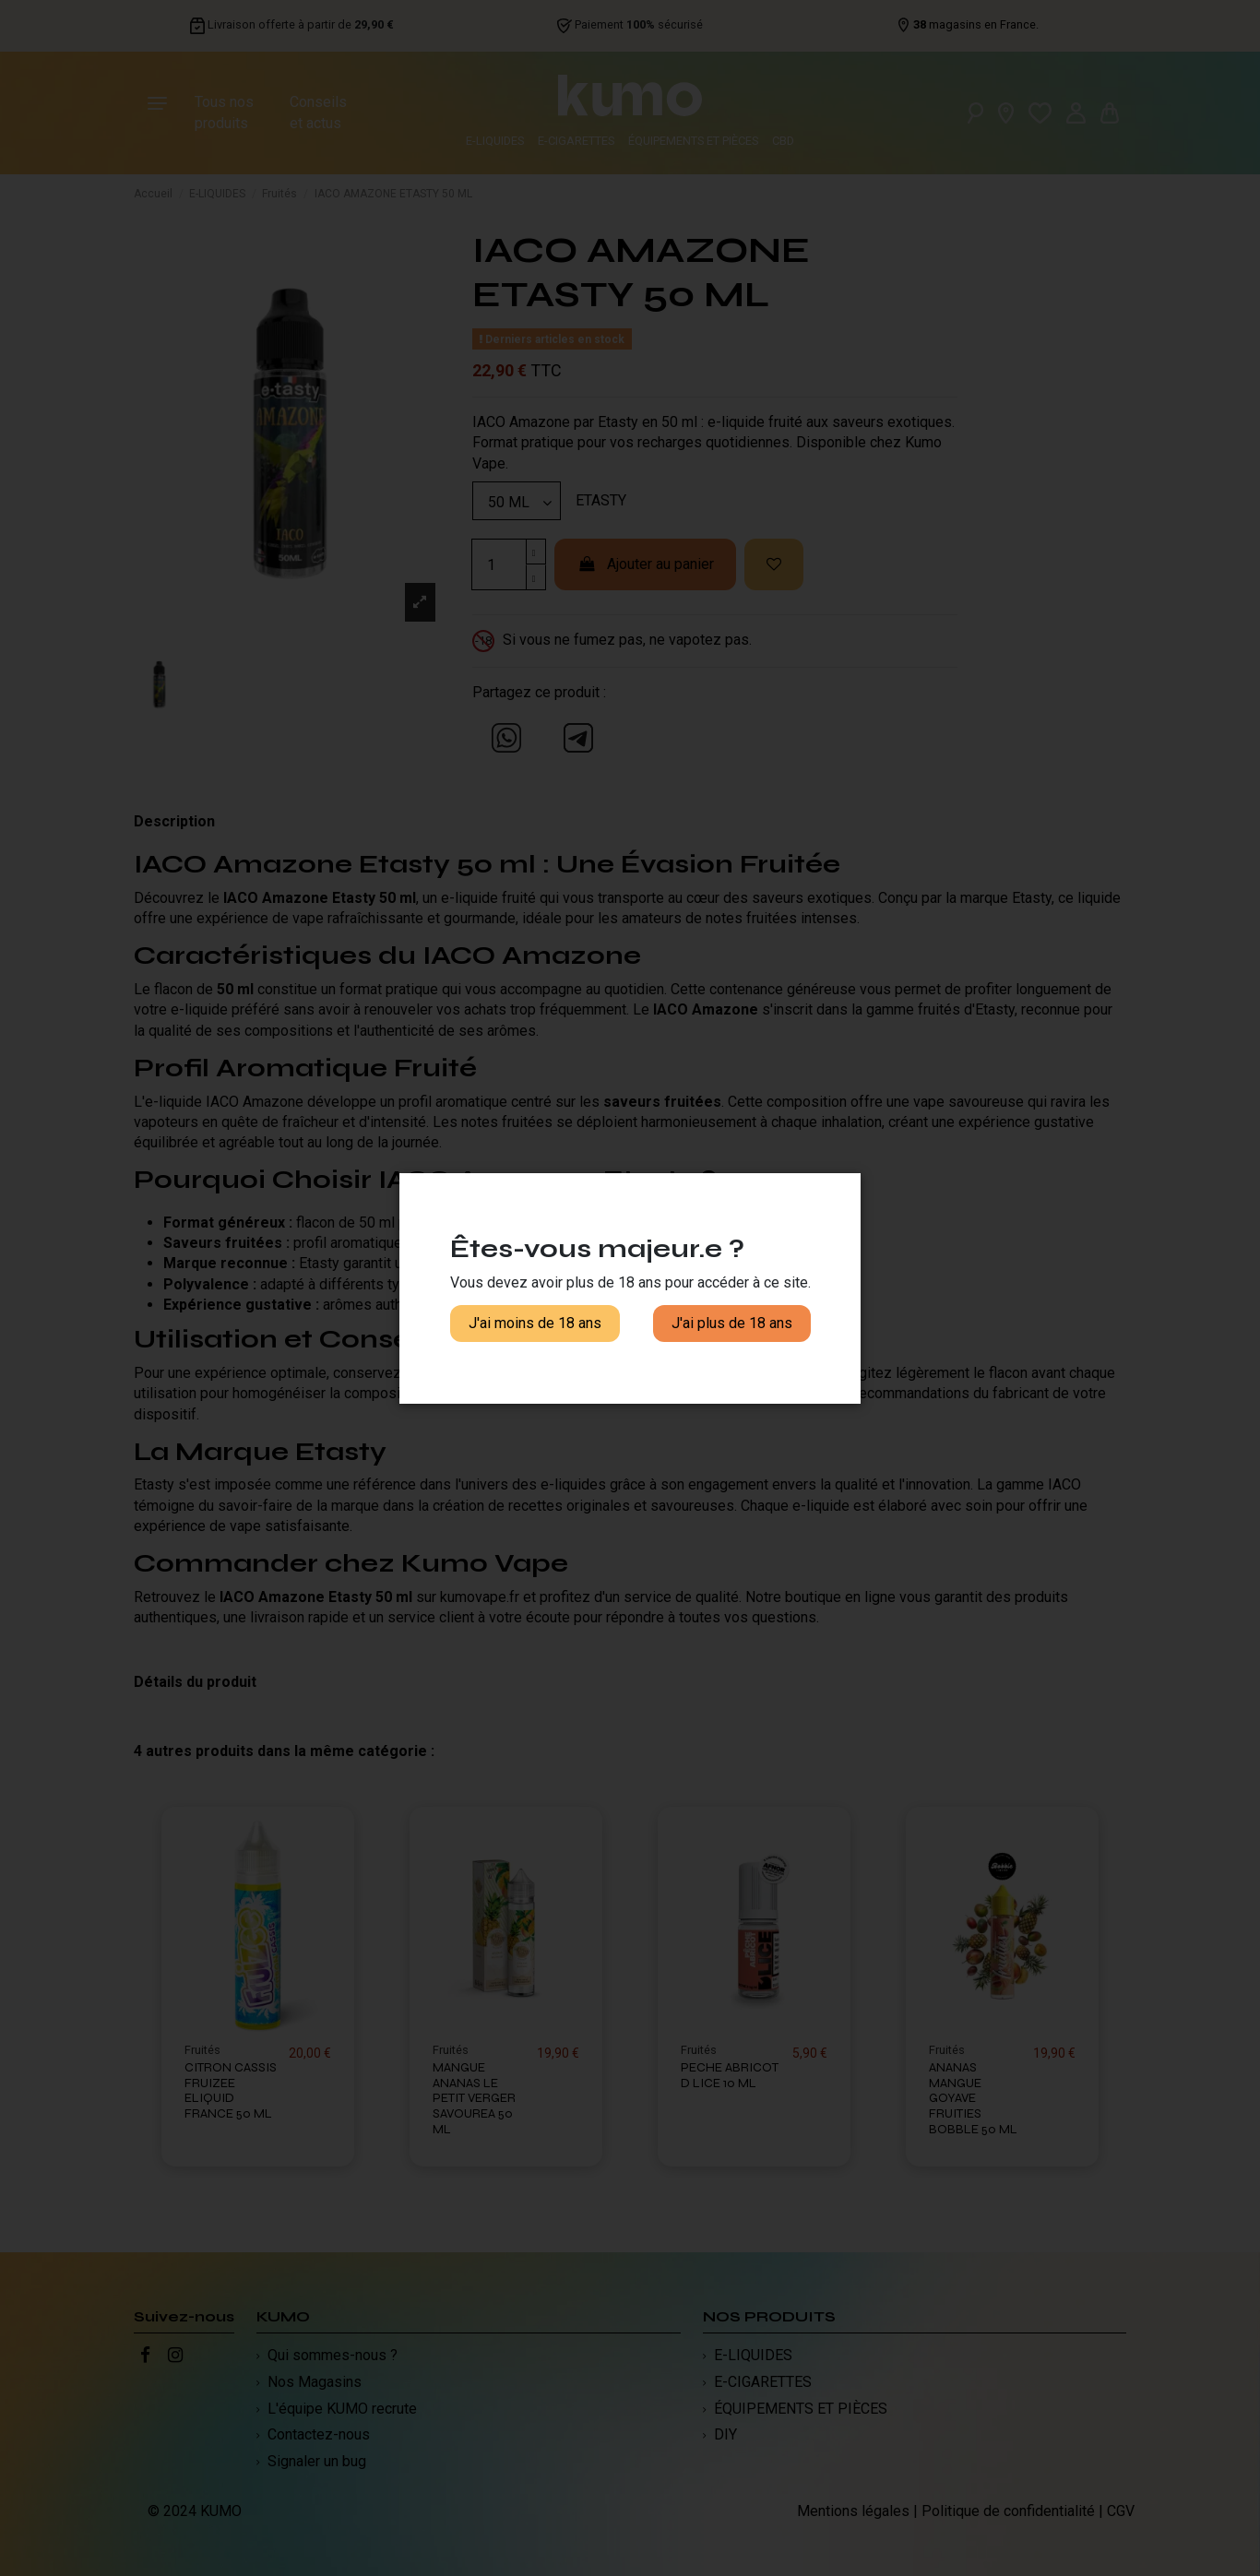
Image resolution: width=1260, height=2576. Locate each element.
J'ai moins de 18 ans (535, 1323)
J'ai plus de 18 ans (732, 1323)
